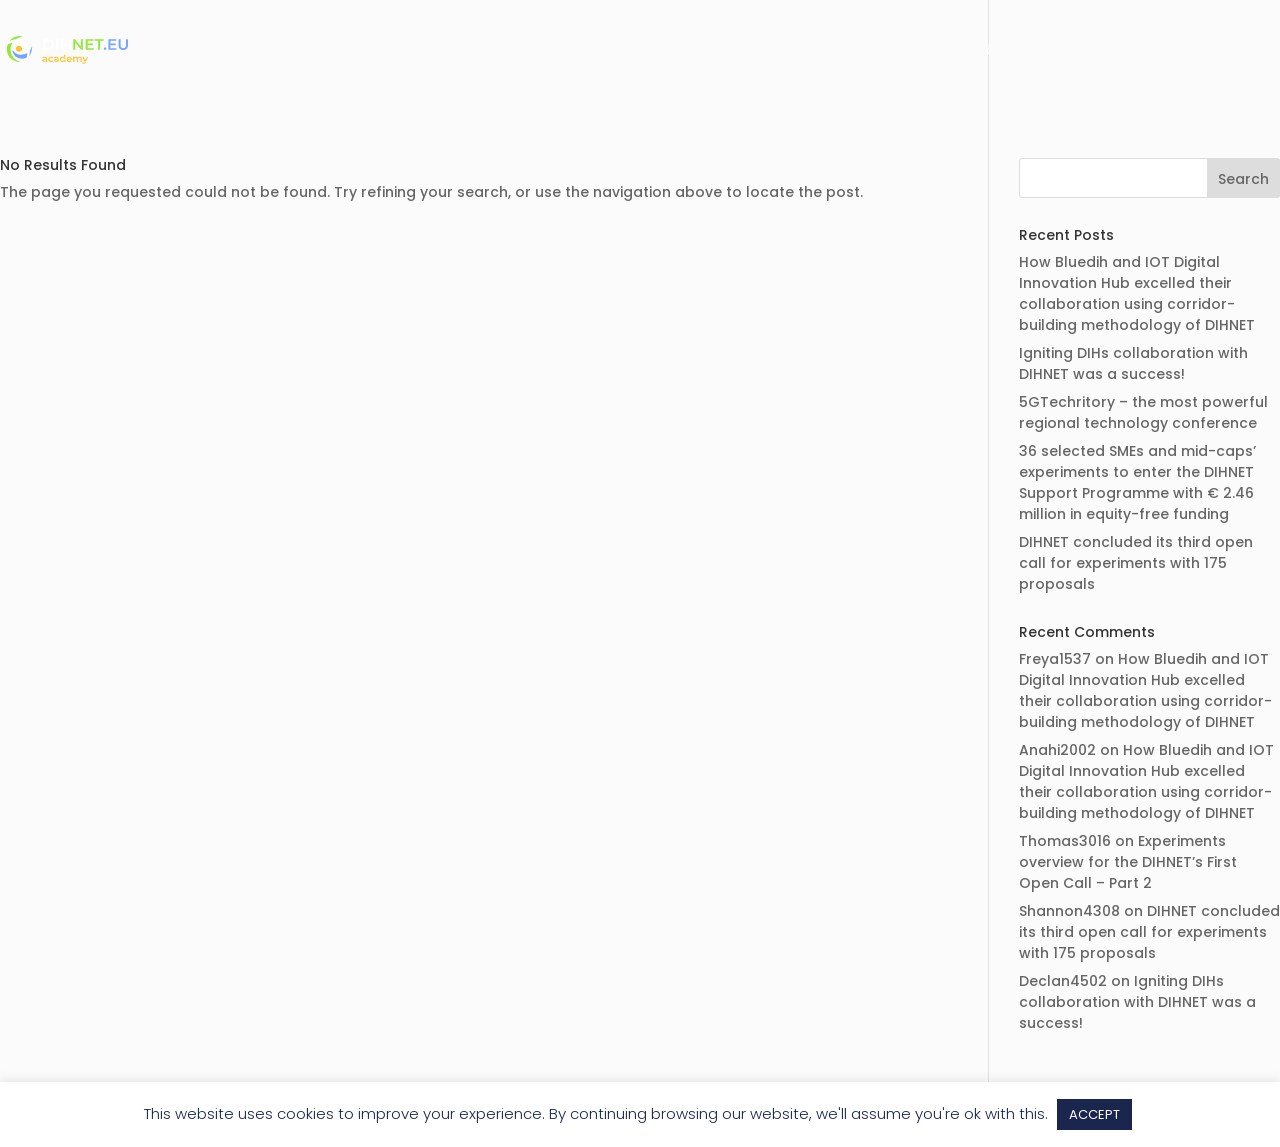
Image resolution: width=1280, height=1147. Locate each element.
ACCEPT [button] (1094, 1114)
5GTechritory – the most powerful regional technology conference (1143, 412)
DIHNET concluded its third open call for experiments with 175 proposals (1136, 563)
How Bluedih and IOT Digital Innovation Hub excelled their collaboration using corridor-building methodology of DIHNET (1137, 293)
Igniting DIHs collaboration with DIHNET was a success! (1133, 363)
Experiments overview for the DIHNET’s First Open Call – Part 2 (1128, 862)
